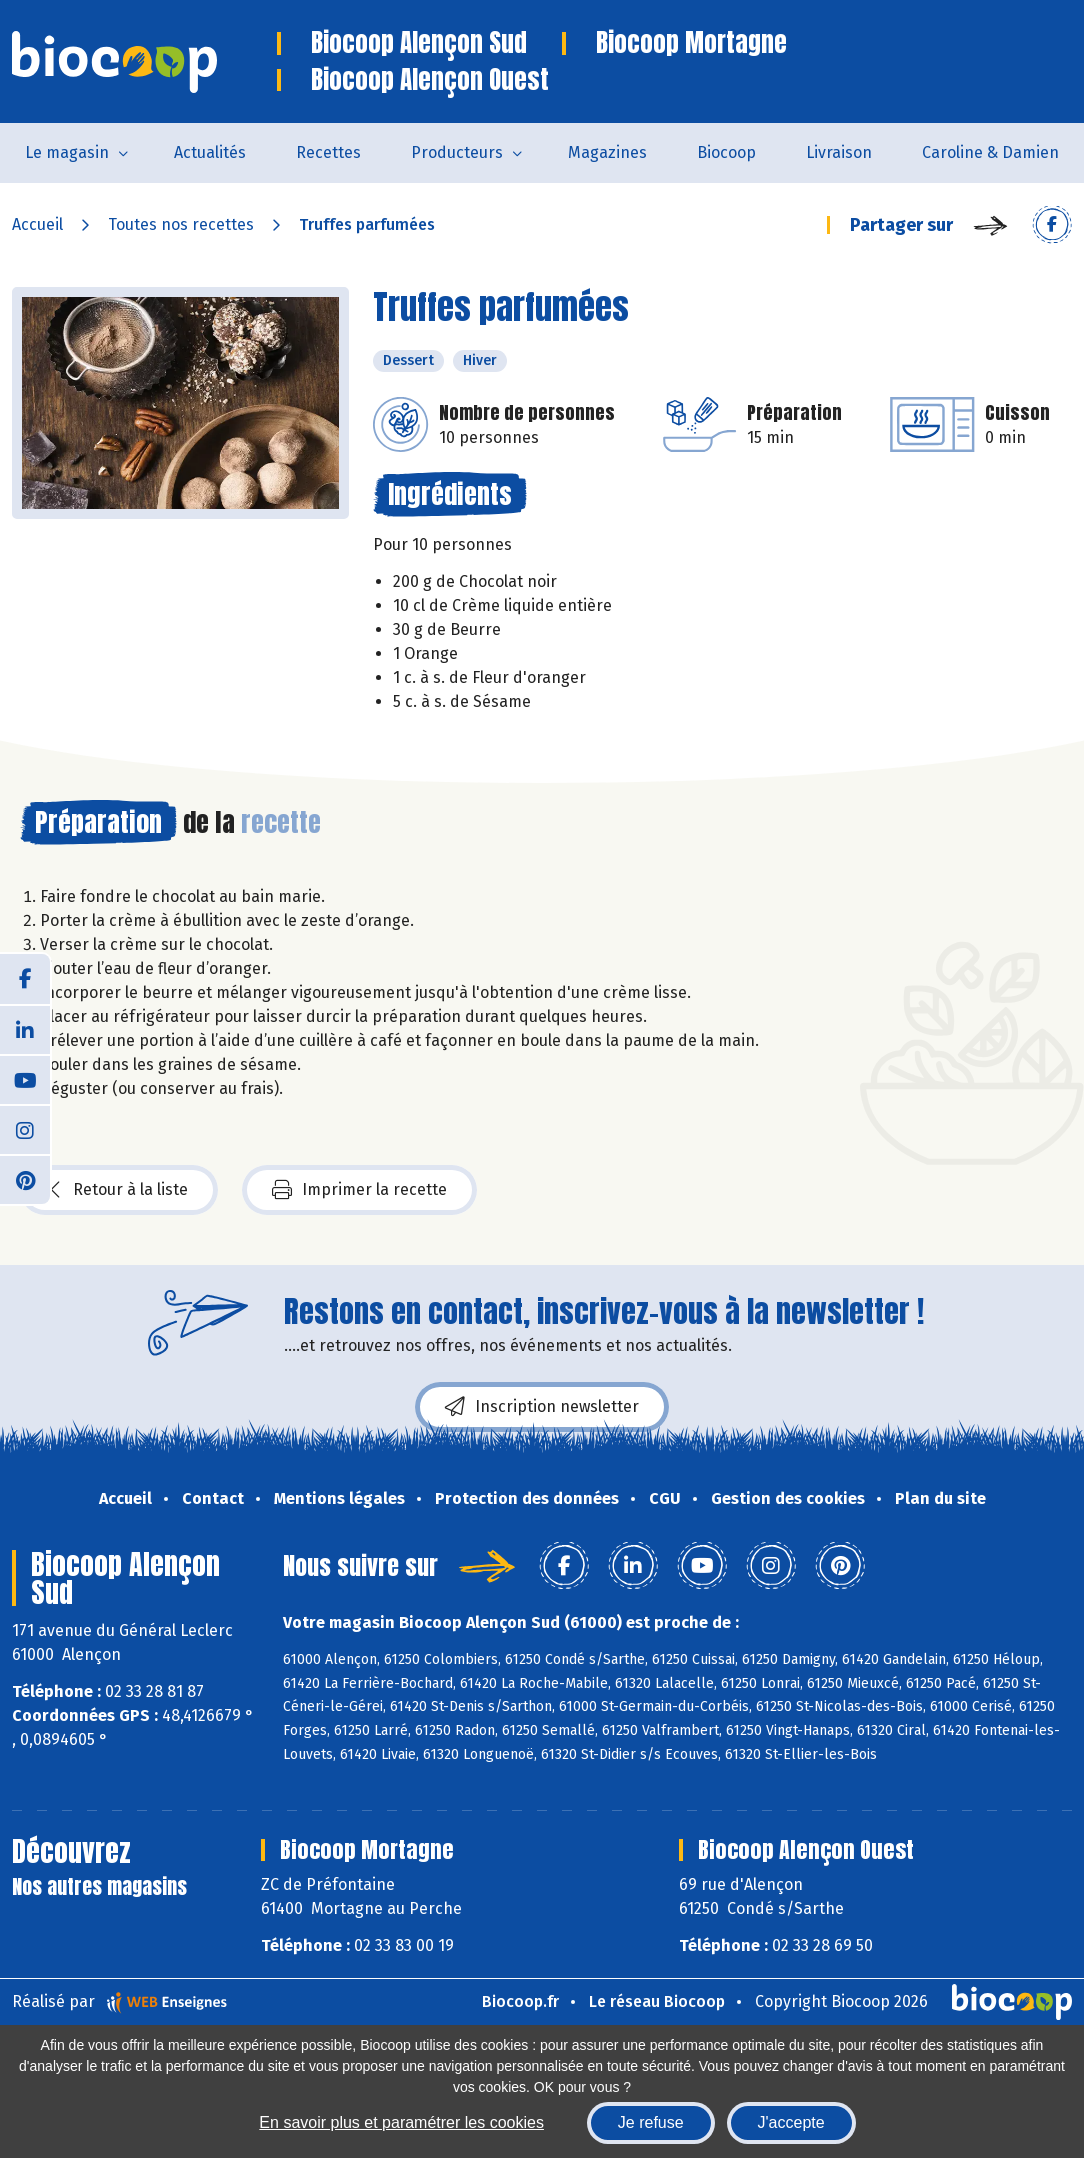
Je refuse (651, 2122)
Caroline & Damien (990, 152)
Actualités (210, 152)
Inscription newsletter (542, 1407)
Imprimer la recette (359, 1190)
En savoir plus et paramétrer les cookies (401, 2122)
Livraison (839, 152)
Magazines (607, 152)
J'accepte (791, 2122)
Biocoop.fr (520, 2001)
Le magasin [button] (67, 152)
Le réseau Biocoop (657, 2001)
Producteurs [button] (457, 152)
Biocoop (726, 152)
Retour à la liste (119, 1190)
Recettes (328, 152)
